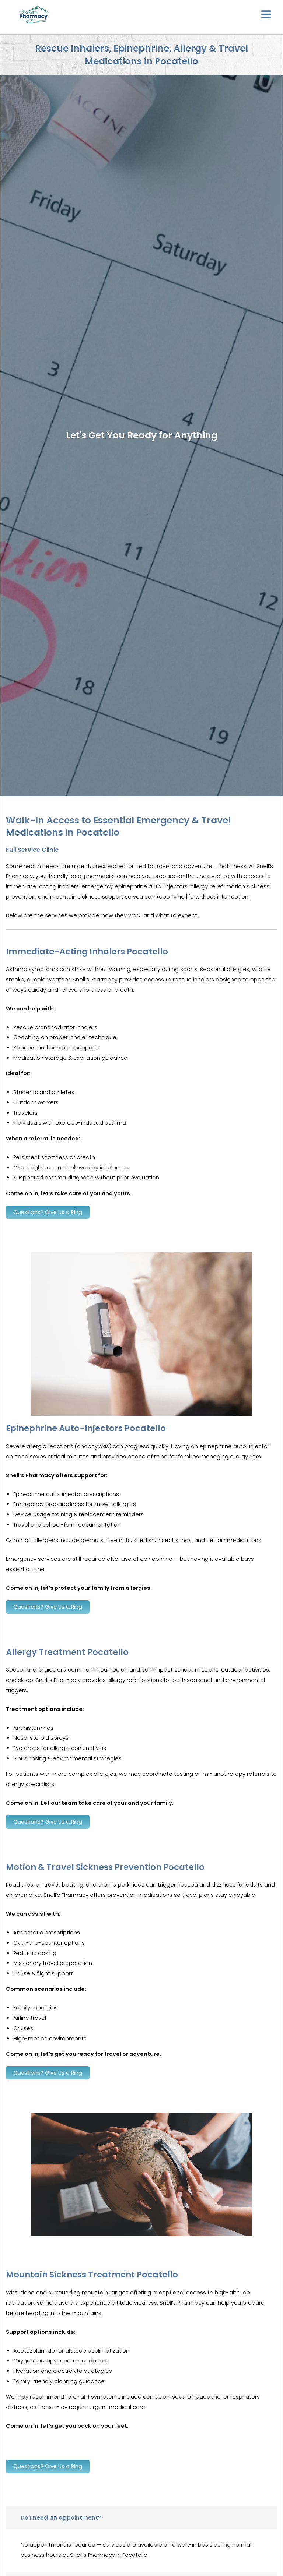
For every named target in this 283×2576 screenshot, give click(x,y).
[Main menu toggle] (266, 14)
